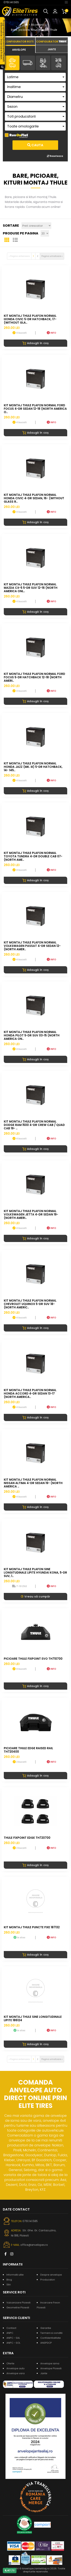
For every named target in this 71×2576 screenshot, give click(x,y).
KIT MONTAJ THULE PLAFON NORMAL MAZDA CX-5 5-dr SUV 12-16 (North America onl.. (30, 587)
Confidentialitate (50, 2338)
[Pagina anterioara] (19, 256)
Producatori (47, 2279)
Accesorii (37, 25)
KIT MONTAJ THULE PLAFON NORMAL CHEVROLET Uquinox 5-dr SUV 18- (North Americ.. (30, 1304)
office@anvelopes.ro (34, 2245)
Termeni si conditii (51, 2333)
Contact (11, 2328)
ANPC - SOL (13, 2343)
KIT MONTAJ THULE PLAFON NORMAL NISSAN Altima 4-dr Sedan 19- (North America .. (33, 1483)
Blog (9, 2279)
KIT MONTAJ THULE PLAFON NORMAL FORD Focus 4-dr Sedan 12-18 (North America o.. (35, 408)
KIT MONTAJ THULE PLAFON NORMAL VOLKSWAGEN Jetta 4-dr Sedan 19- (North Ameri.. (31, 1214)
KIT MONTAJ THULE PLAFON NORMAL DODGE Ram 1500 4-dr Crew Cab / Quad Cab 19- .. (34, 1124)
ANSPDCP (46, 2343)
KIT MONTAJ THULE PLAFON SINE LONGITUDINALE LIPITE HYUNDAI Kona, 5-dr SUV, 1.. (35, 1572)
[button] (46, 11)
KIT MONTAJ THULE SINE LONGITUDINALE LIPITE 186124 (33, 2018)
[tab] (19, 49)
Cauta (35, 145)
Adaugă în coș (35, 343)
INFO (51, 332)
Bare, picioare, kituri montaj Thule (34, 30)
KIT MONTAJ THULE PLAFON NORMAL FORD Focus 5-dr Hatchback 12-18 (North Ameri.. (34, 677)
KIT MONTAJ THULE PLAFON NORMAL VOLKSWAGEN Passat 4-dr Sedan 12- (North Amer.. (32, 945)
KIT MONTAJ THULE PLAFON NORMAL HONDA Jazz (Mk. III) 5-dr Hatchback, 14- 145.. (33, 766)
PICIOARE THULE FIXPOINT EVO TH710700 (33, 1659)
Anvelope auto (15, 2368)
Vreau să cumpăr (35, 1596)
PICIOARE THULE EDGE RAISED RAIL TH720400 (28, 1750)
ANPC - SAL (13, 2338)
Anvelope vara (15, 2373)
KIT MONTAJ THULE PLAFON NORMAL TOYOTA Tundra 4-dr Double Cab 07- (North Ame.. (33, 856)
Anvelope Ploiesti (51, 2368)
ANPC (9, 2333)
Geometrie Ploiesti (17, 2307)
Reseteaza (55, 156)
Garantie (45, 2328)
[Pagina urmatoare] (52, 256)
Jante (43, 2373)
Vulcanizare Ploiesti (18, 2302)
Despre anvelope (51, 2275)
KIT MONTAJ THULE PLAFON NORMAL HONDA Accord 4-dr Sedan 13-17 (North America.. (30, 1393)
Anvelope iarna (49, 2363)
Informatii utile (15, 2275)
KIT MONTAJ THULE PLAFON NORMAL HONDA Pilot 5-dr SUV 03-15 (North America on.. (31, 1035)
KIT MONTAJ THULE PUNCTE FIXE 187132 (32, 1927)
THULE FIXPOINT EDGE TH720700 (27, 1838)
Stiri (8, 2284)
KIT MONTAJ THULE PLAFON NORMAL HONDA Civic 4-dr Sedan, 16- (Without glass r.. (34, 498)
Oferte (10, 2363)
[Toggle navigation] (66, 2)
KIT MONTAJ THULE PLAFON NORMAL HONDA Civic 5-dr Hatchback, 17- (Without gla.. (30, 319)
